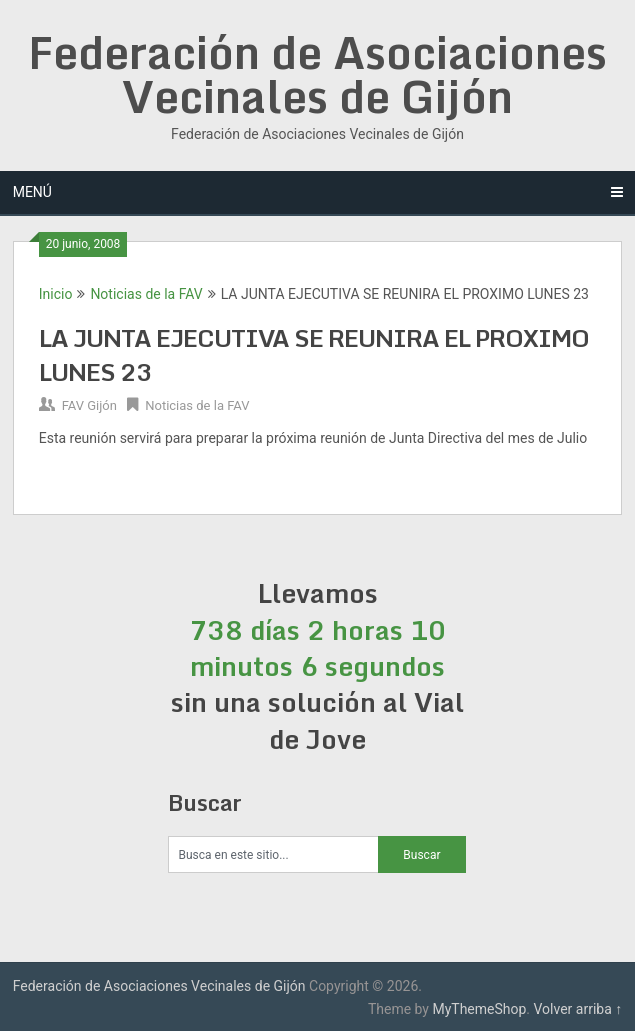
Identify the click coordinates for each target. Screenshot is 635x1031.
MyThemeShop (479, 1009)
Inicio (56, 294)
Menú (32, 192)
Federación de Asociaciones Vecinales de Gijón (317, 74)
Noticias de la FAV (146, 294)
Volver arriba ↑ (578, 1009)
